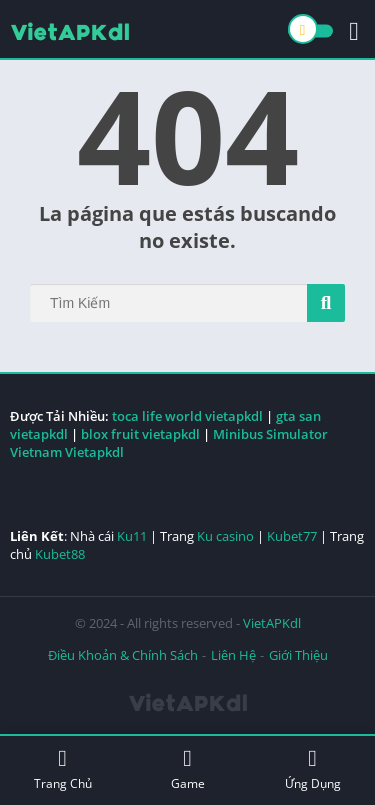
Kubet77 (292, 536)
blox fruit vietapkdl (140, 434)
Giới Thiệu (298, 655)
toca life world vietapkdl (187, 416)
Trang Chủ (62, 769)
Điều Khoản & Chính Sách (123, 655)
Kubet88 (60, 554)
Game (187, 769)
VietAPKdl (272, 623)
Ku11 (132, 536)
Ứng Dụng (312, 769)
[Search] (187, 303)
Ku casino (225, 536)
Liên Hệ (233, 655)
